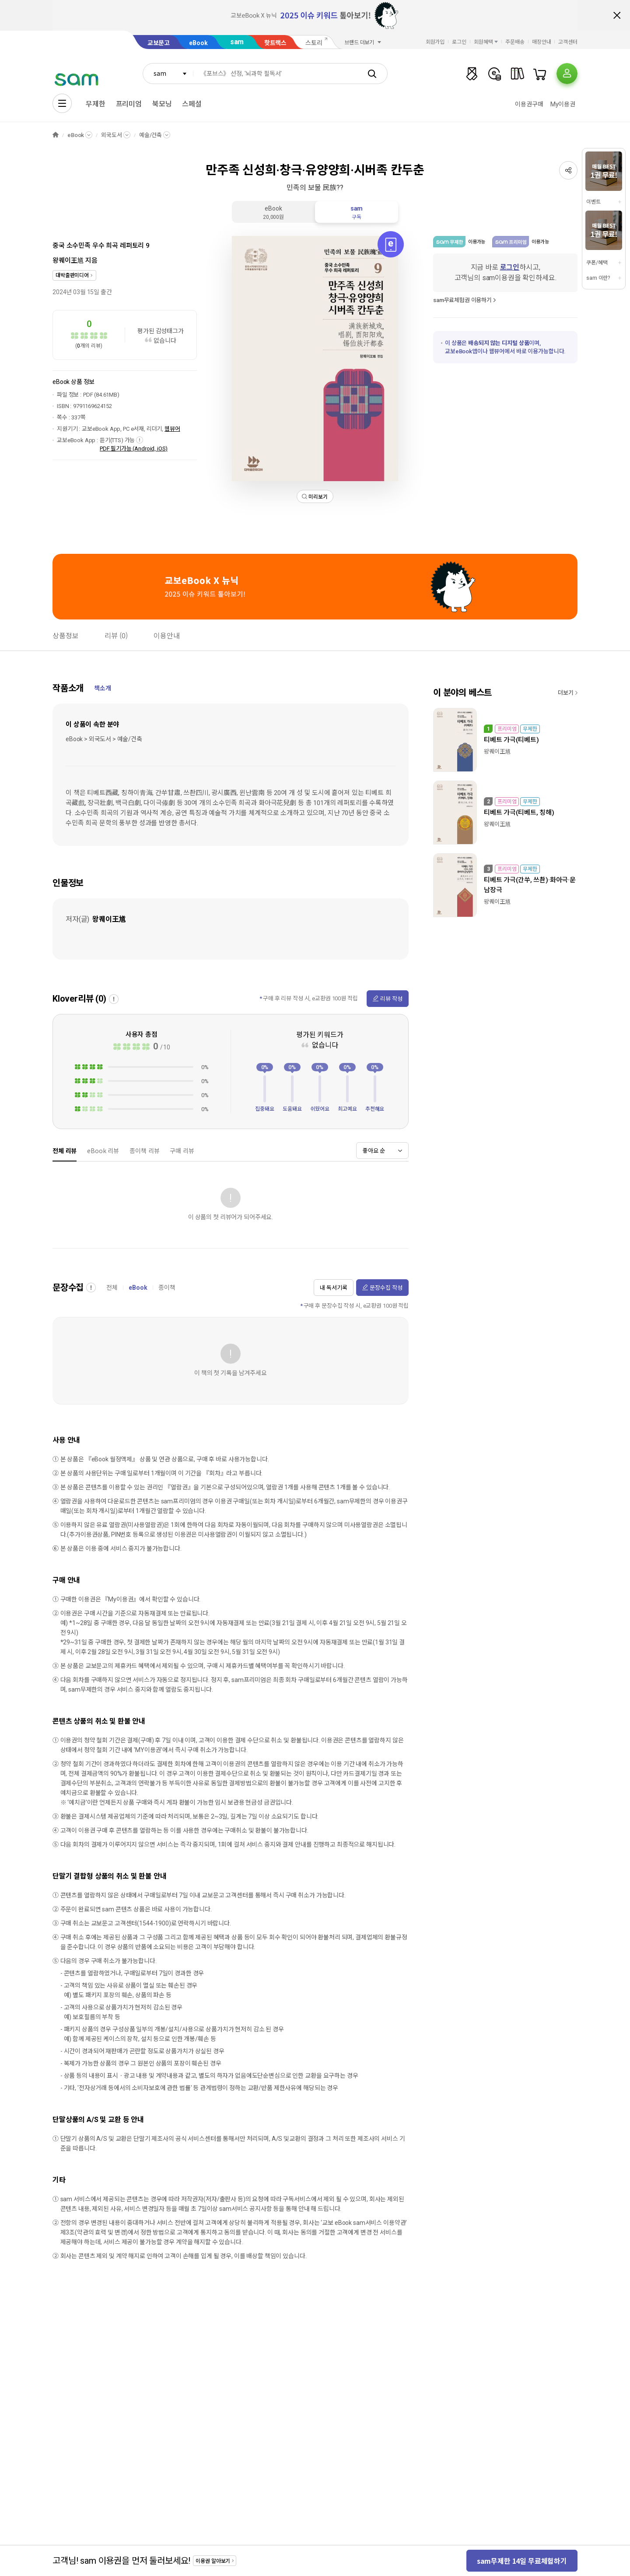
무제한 (95, 104)
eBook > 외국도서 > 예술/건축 (104, 739)
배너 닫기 (616, 15)
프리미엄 (129, 104)
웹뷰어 (172, 429)
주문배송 (515, 42)
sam (237, 42)
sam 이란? (598, 278)
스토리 (313, 42)
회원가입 (435, 42)
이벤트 (593, 202)
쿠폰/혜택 (596, 263)
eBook (198, 42)
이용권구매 (529, 104)
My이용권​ (562, 104)
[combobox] (168, 73)
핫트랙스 (275, 42)
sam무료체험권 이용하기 (462, 300)
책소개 (102, 688)
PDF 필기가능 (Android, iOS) (134, 448)
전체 (112, 1287)
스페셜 (192, 104)
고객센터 (568, 42)
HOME (55, 135)
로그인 (459, 42)
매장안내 (541, 42)
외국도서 (111, 135)
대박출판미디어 (72, 275)
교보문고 (158, 42)
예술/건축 (150, 135)
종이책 (166, 1287)
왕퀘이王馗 (68, 260)
